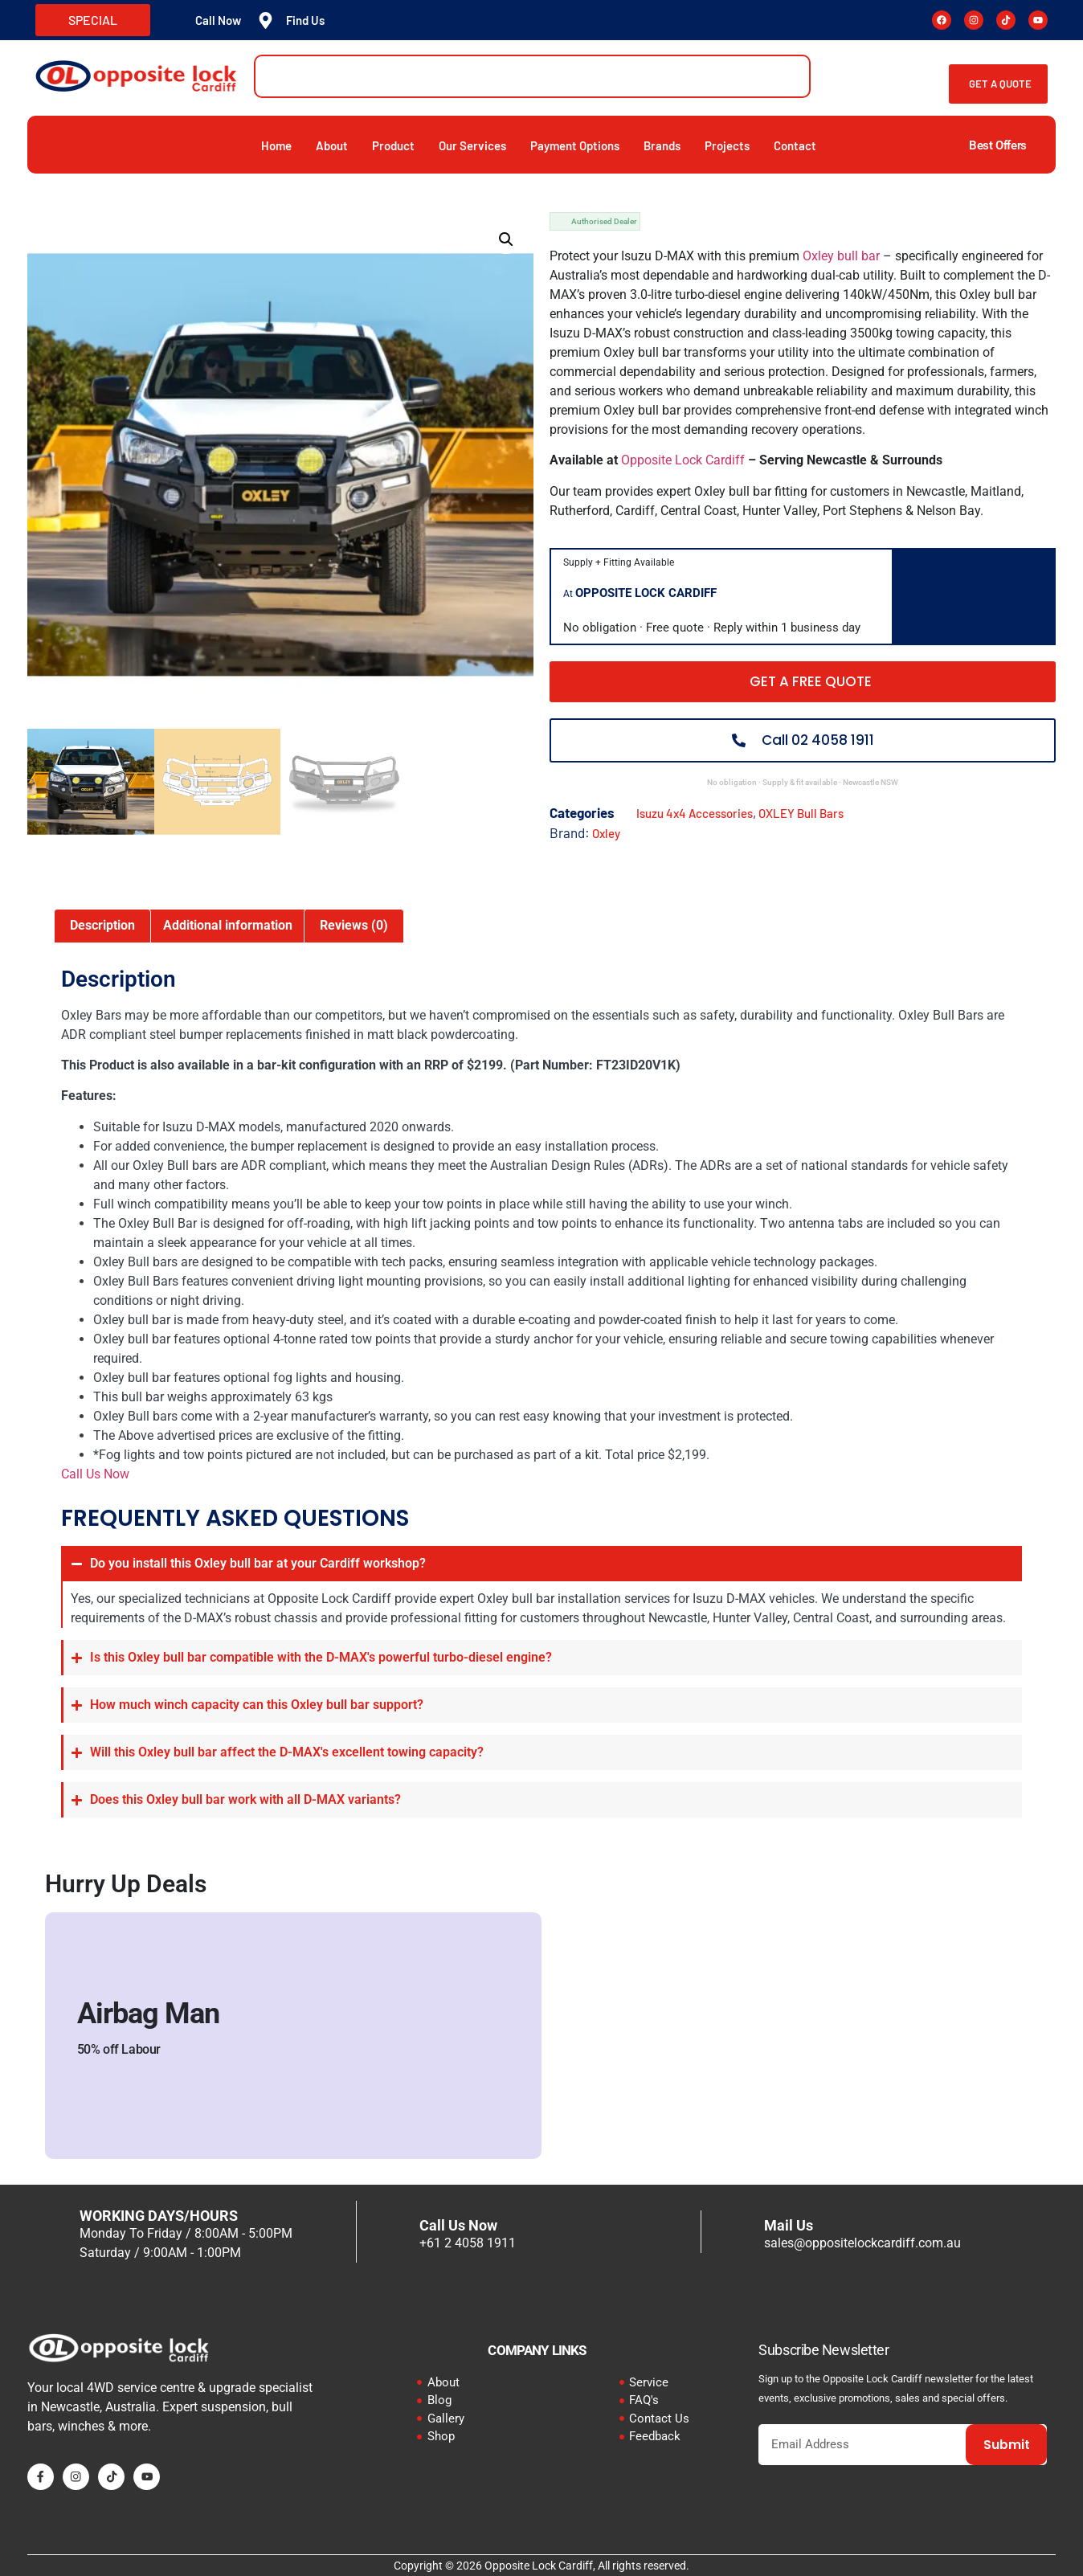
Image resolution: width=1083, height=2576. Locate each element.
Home (276, 145)
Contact (795, 145)
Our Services (472, 145)
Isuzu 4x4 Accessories (694, 813)
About (332, 145)
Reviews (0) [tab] (354, 925)
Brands (662, 145)
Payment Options (574, 145)
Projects (727, 145)
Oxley (606, 833)
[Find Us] (265, 20)
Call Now (218, 20)
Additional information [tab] (227, 925)
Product (393, 145)
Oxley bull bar (841, 256)
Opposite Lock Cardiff (683, 460)
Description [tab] (102, 925)
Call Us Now (95, 1474)
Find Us (305, 20)
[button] (506, 239)
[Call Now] (174, 20)
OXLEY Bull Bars (801, 813)
